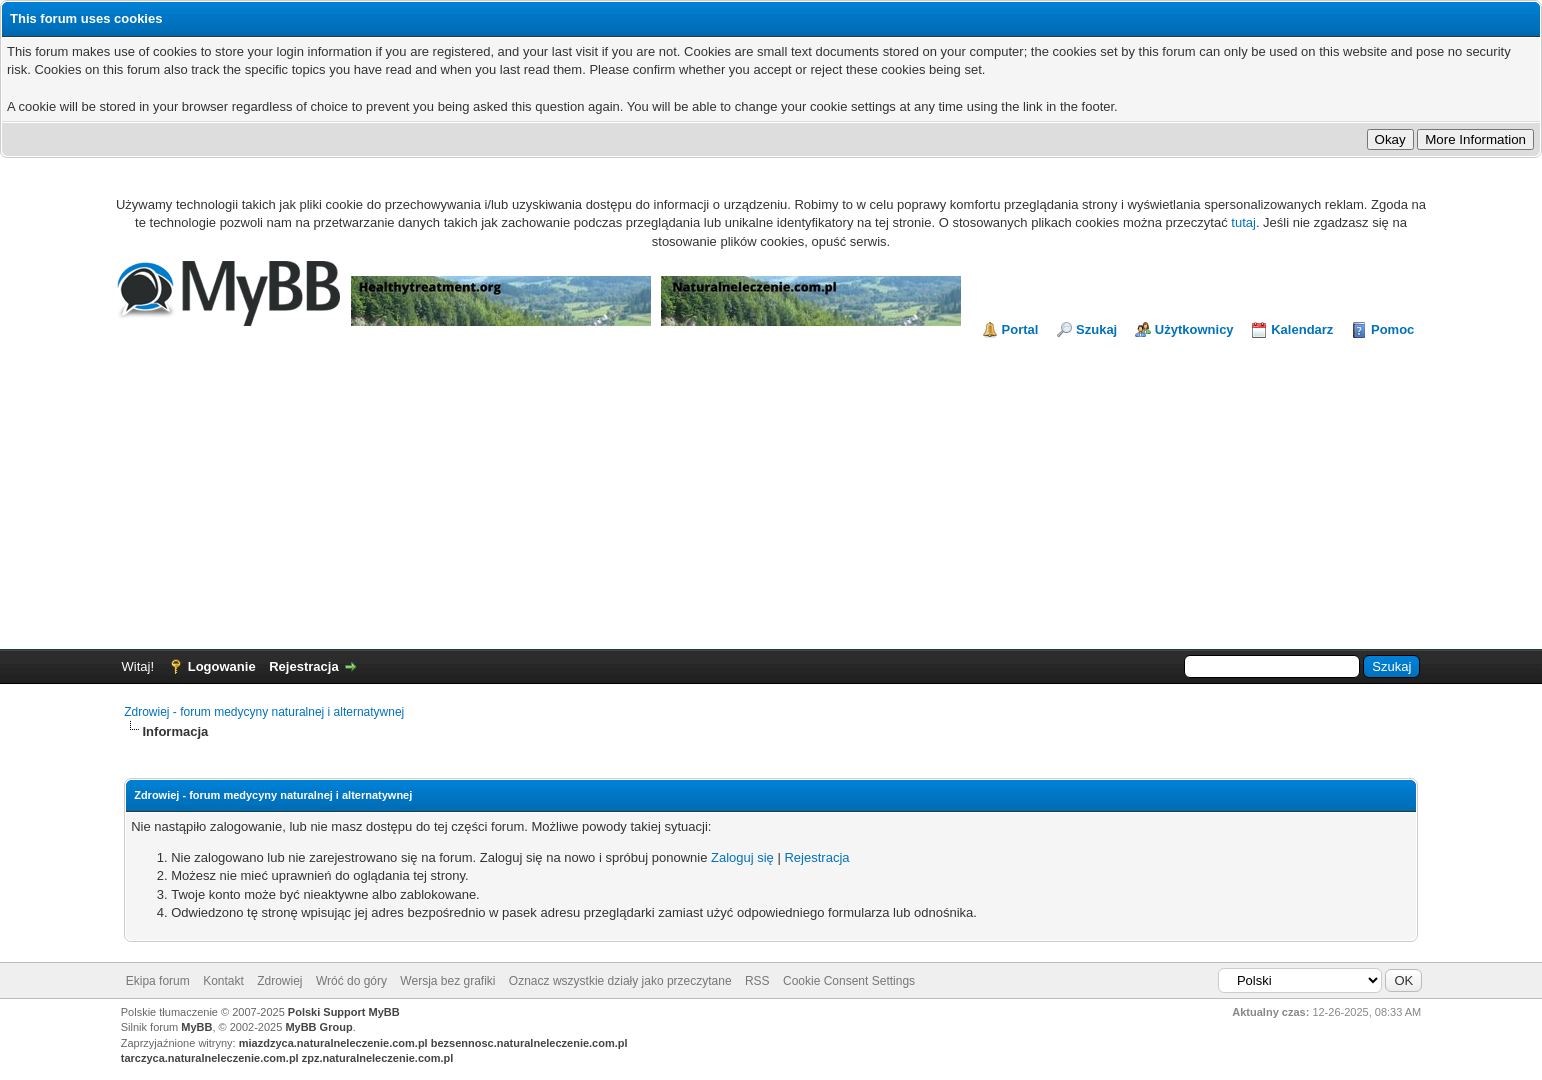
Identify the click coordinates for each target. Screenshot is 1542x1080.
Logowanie (222, 666)
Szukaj (1096, 329)
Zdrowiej (279, 981)
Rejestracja (303, 666)
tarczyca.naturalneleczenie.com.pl (210, 1058)
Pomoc (1392, 329)
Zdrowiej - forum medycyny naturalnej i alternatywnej (264, 712)
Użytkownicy (1194, 329)
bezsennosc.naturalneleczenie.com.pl (529, 1043)
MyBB (196, 1027)
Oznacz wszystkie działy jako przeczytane (620, 981)
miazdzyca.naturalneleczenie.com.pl (333, 1043)
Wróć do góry (351, 981)
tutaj (1243, 222)
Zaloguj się (742, 857)
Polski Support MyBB (344, 1012)
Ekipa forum (158, 981)
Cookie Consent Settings (849, 981)
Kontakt (223, 981)
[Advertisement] (771, 489)
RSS (757, 981)
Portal (1020, 329)
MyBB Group (318, 1027)
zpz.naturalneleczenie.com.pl (378, 1058)
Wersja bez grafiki (447, 981)
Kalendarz (1302, 329)
